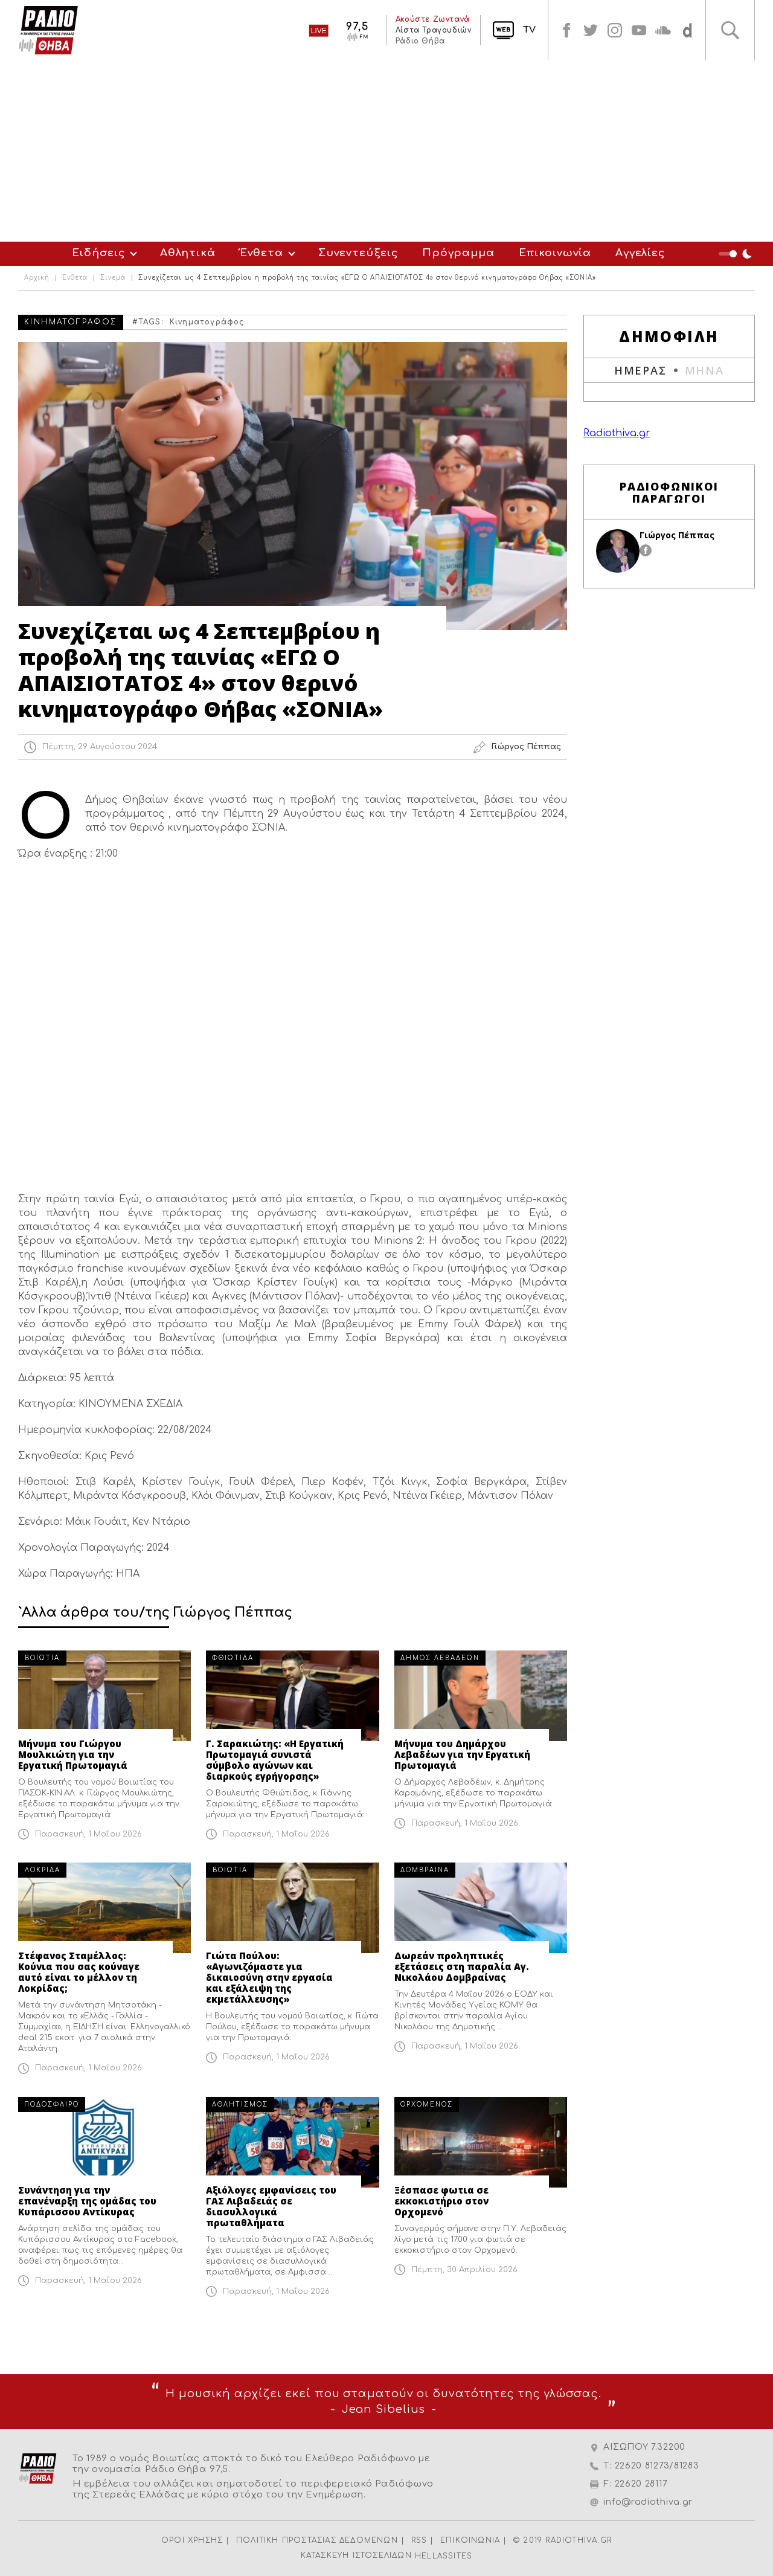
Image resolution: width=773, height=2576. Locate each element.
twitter (591, 30)
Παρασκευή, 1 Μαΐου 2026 (88, 1834)
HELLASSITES (443, 2556)
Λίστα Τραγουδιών (433, 30)
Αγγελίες (640, 253)
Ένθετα (261, 253)
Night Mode (737, 254)
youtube (639, 30)
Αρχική (37, 278)
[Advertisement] (386, 151)
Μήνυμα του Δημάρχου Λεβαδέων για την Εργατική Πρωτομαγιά (462, 1754)
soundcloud (663, 30)
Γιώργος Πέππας (677, 535)
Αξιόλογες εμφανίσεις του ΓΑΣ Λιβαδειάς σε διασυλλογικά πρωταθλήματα (271, 2206)
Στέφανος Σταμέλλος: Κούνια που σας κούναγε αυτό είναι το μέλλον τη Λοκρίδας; (79, 1972)
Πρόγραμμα (458, 253)
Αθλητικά (188, 253)
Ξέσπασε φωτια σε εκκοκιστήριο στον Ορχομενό (441, 2201)
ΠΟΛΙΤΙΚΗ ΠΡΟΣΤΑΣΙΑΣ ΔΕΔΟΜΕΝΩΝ (317, 2540)
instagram (615, 30)
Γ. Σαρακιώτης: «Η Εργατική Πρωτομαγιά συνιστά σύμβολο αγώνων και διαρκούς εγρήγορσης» (275, 1759)
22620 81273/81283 (657, 2465)
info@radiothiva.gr (648, 2502)
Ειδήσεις (98, 253)
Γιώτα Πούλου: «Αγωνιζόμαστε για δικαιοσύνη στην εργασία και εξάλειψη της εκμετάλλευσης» (269, 1977)
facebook (566, 30)
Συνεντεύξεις (358, 253)
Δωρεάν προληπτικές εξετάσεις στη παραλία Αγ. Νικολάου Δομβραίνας (461, 1966)
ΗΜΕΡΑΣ (640, 370)
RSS (419, 2540)
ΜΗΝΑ (704, 370)
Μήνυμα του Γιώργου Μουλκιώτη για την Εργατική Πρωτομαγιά (72, 1754)
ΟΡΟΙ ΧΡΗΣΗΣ (192, 2540)
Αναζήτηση (730, 30)
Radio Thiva (48, 30)
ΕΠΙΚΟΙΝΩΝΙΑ (470, 2540)
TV (529, 30)
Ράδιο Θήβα (419, 41)
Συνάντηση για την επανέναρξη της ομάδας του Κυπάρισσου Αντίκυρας (87, 2201)
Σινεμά (113, 278)
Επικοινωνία (555, 253)
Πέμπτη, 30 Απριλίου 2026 (464, 2269)
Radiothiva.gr (616, 433)
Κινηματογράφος (207, 322)
